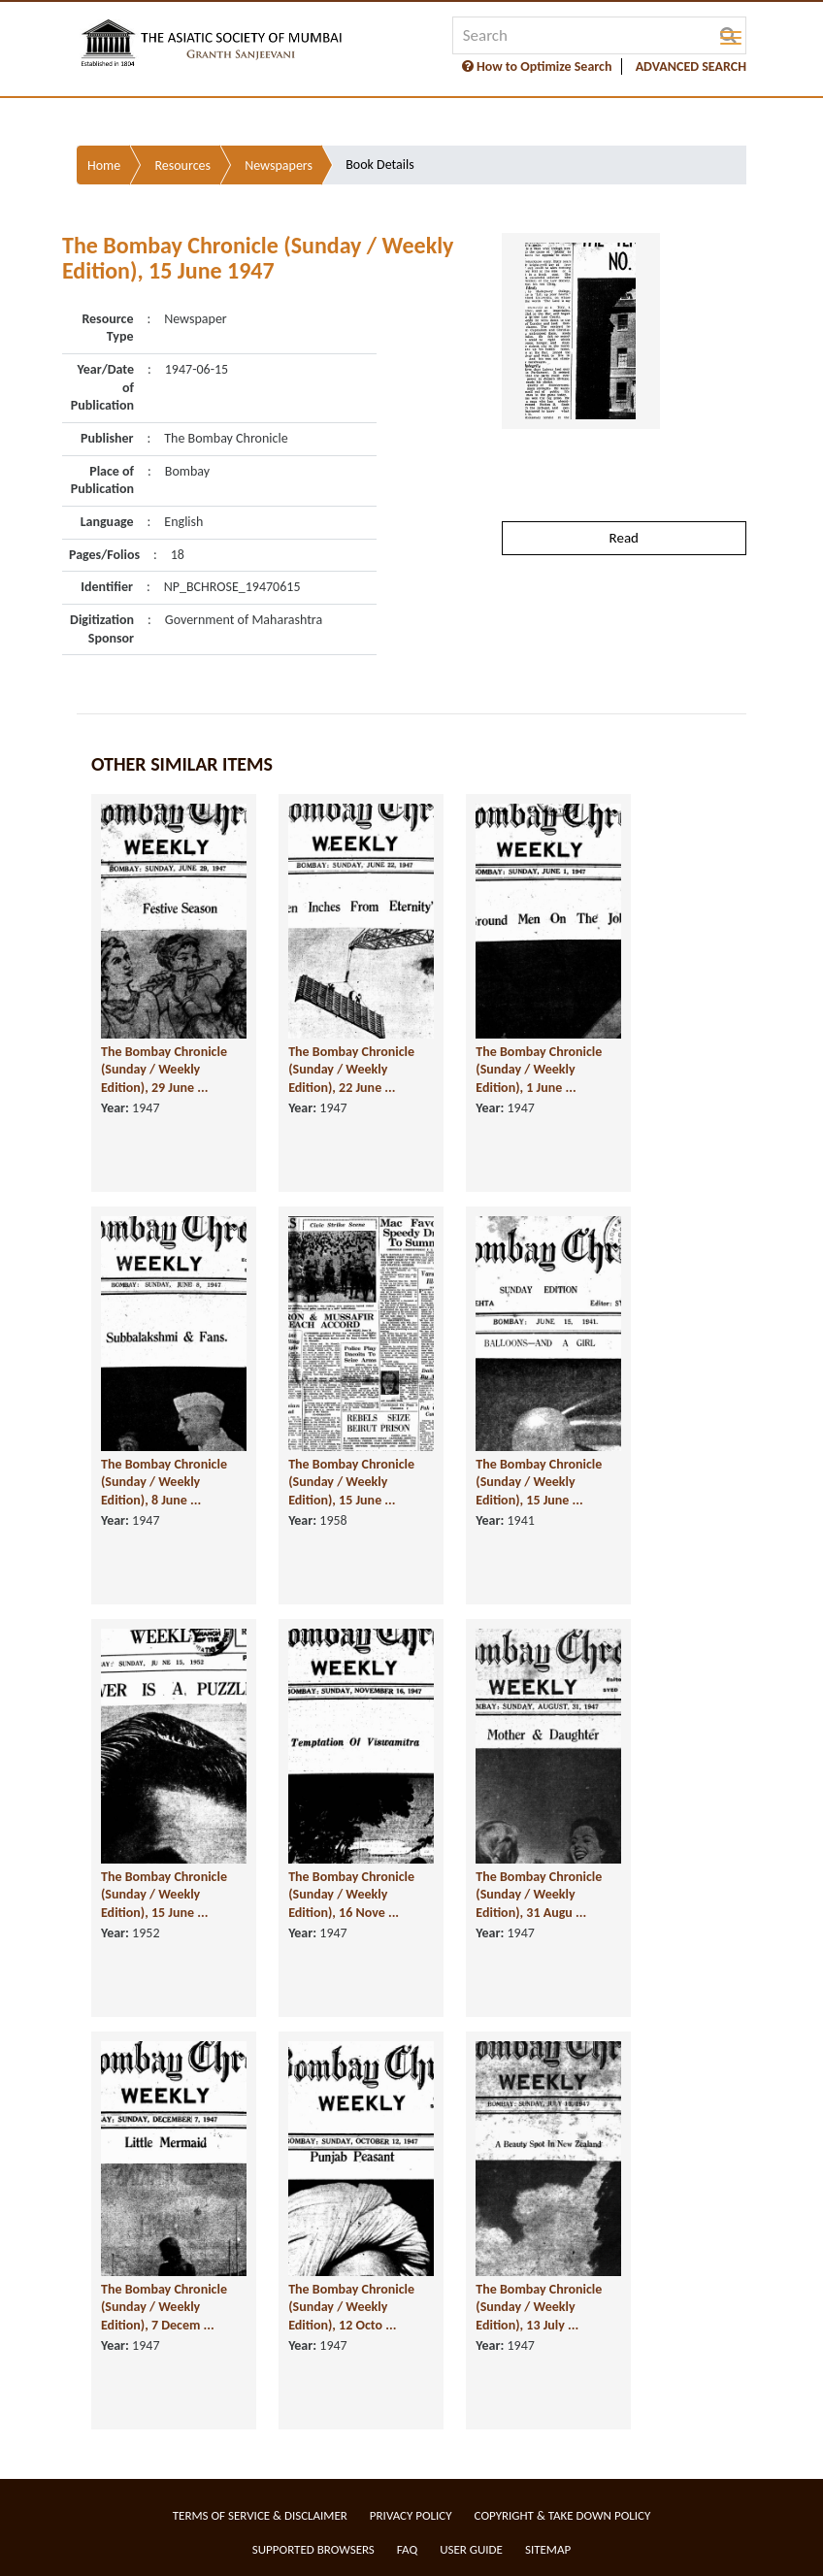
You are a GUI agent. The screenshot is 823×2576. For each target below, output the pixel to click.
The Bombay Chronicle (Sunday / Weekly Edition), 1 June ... (539, 1069)
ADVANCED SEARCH (691, 66)
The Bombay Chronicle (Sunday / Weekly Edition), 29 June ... (164, 1069)
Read (624, 537)
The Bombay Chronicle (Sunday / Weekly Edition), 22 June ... (351, 1069)
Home (103, 165)
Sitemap (548, 2549)
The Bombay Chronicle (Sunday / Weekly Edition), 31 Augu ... (539, 1894)
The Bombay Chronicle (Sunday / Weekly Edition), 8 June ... (164, 1482)
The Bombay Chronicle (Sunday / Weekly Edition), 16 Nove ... (351, 1894)
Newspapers (279, 165)
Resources (182, 165)
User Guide (471, 2549)
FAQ (407, 2549)
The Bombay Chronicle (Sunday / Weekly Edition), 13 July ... (539, 2307)
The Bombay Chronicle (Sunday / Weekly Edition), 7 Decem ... (164, 2307)
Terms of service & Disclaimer (260, 2515)
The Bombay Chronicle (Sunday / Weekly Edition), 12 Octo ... (351, 2307)
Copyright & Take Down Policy (563, 2515)
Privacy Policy (411, 2515)
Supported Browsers (313, 2549)
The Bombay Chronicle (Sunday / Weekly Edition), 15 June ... (351, 1482)
